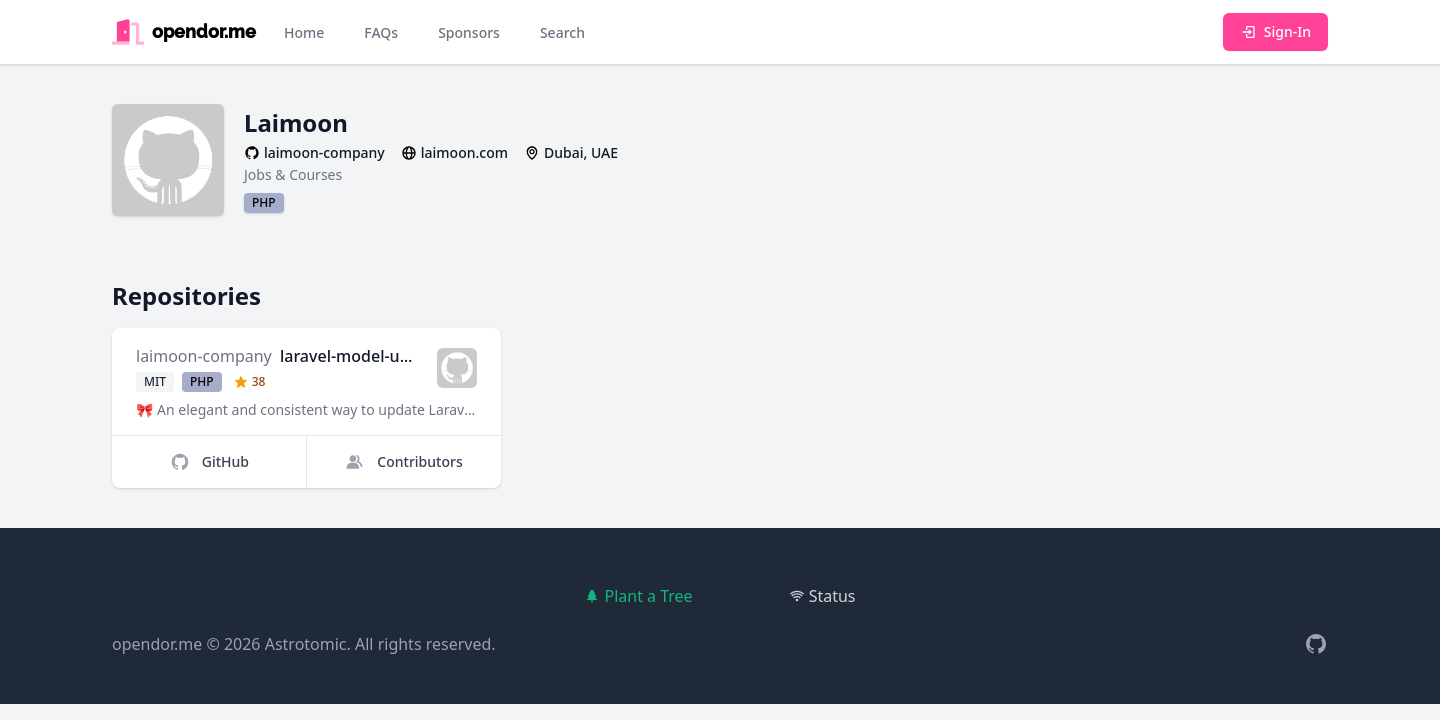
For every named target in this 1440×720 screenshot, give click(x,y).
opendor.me (157, 644)
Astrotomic (306, 644)
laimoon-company (204, 356)
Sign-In (1275, 31)
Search (562, 32)
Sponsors (469, 32)
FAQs (381, 32)
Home (304, 32)
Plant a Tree (638, 596)
